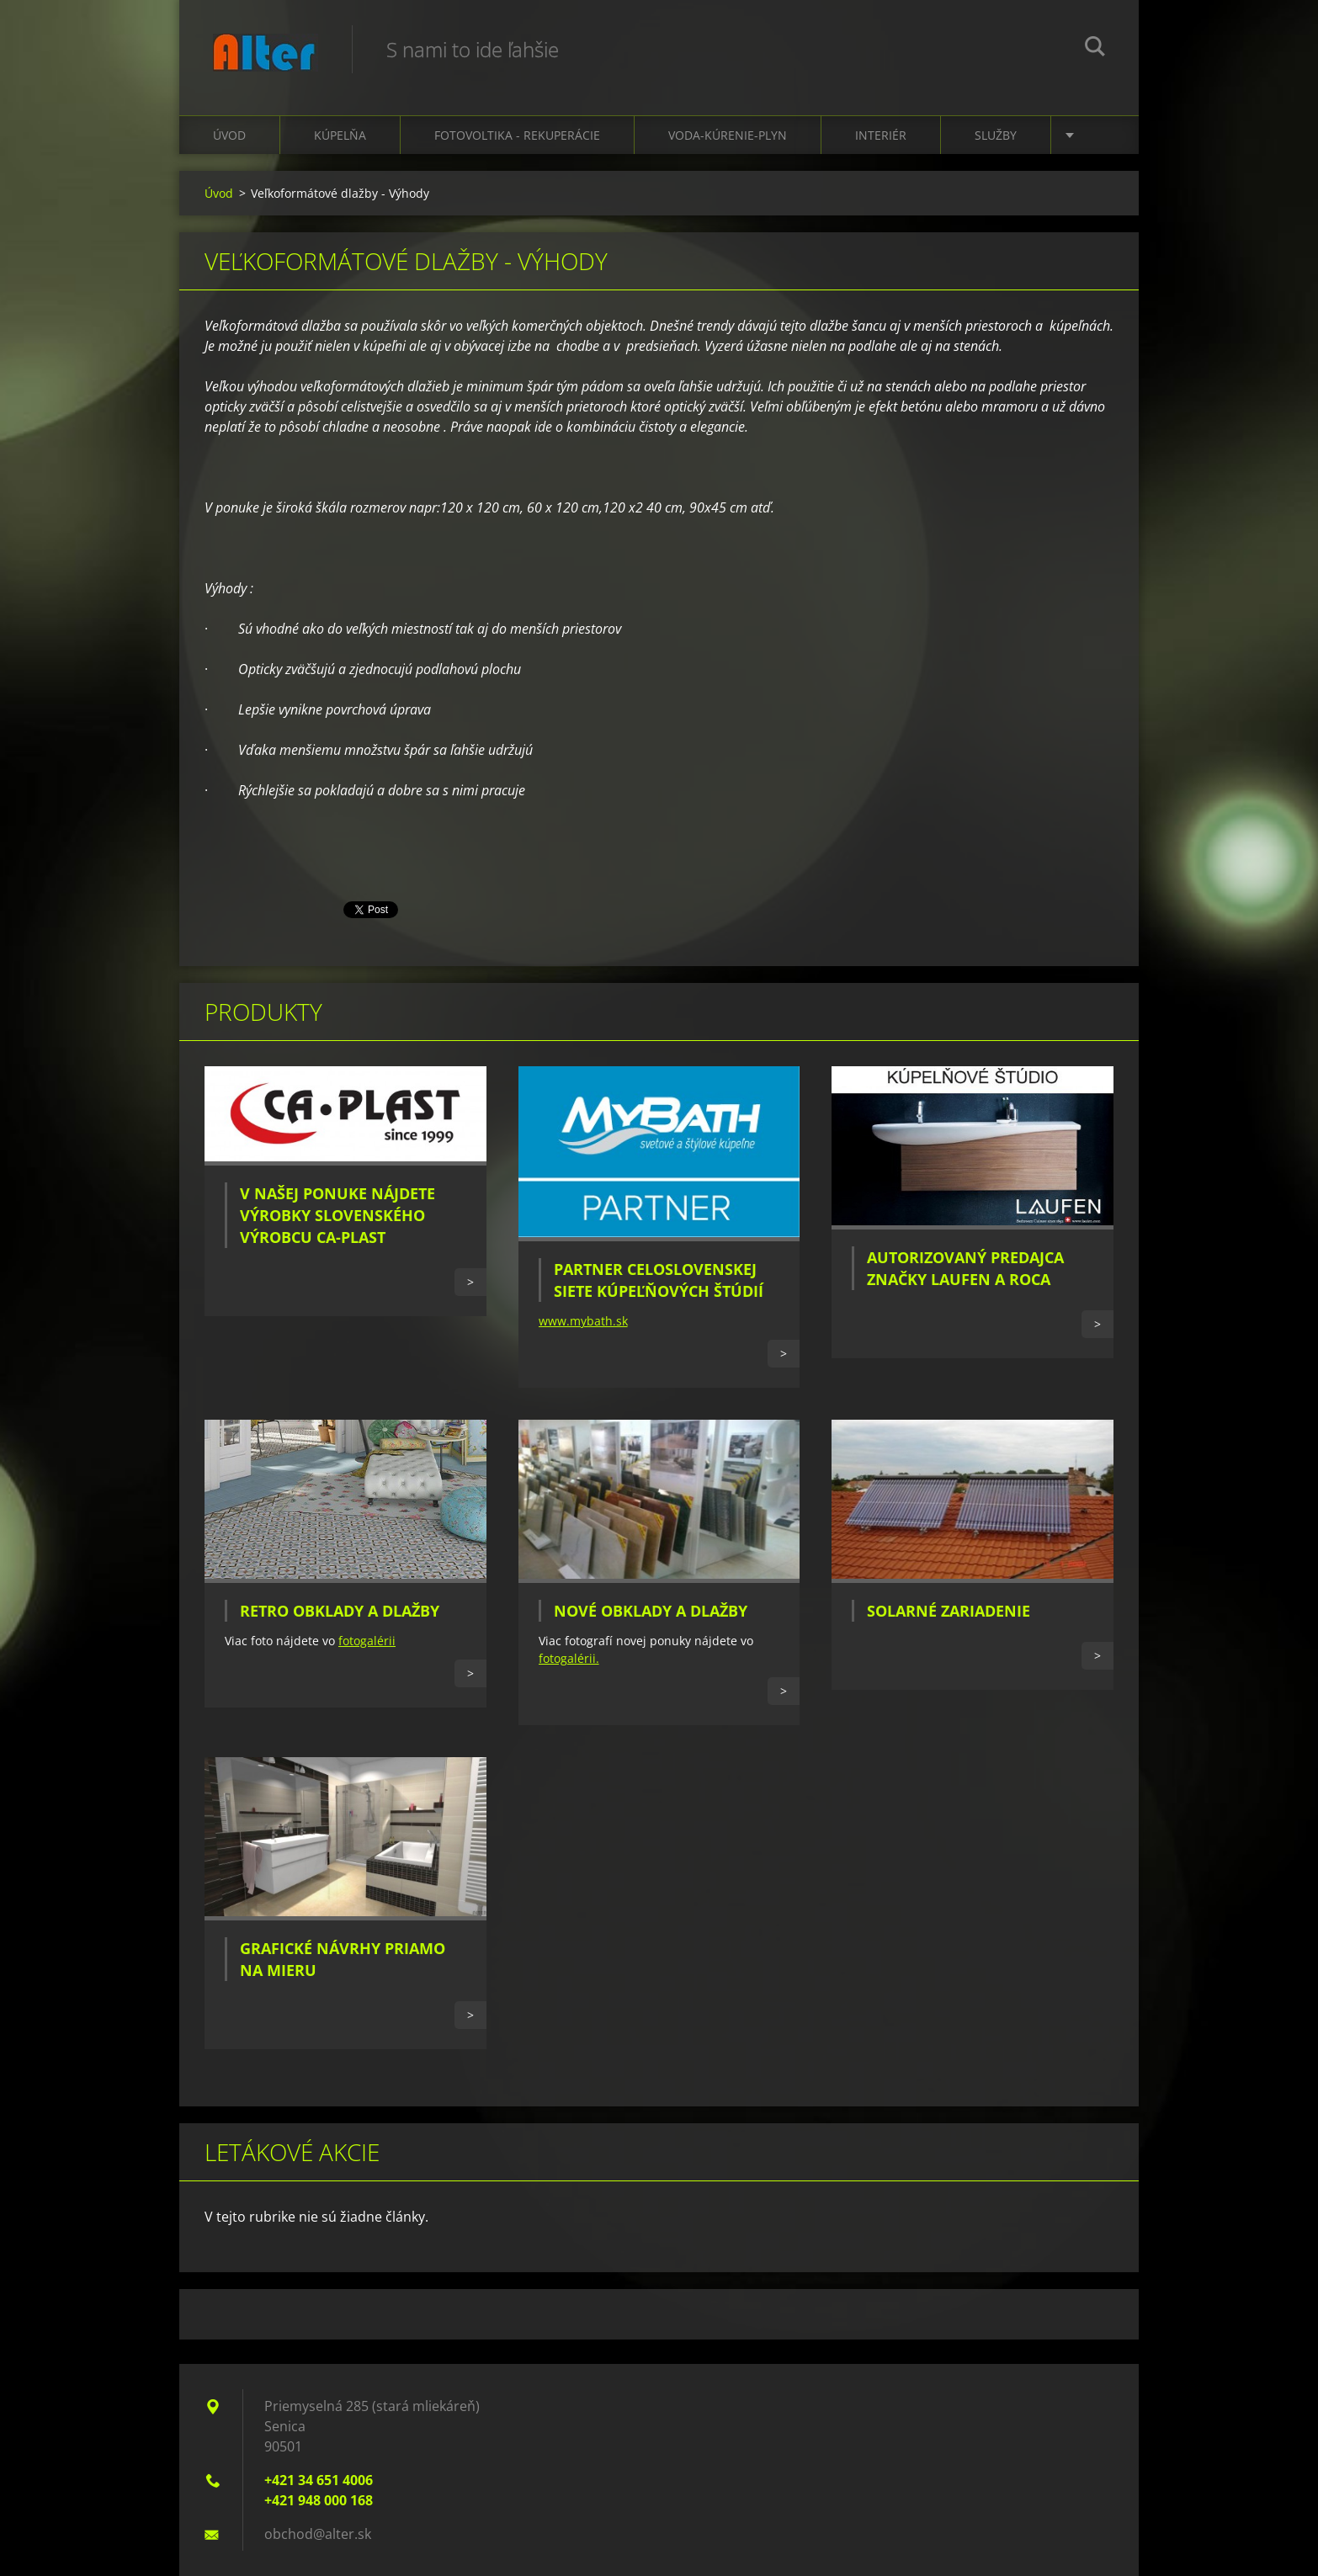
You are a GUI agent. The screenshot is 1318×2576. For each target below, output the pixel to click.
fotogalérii (367, 1641)
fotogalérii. (569, 1658)
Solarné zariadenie (948, 1611)
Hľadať (1095, 49)
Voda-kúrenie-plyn (727, 135)
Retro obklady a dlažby (339, 1611)
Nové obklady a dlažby (650, 1611)
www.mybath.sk (583, 1321)
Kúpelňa (340, 135)
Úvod (229, 135)
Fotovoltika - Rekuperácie (517, 135)
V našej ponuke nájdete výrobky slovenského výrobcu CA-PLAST (337, 1215)
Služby (996, 135)
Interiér (880, 135)
